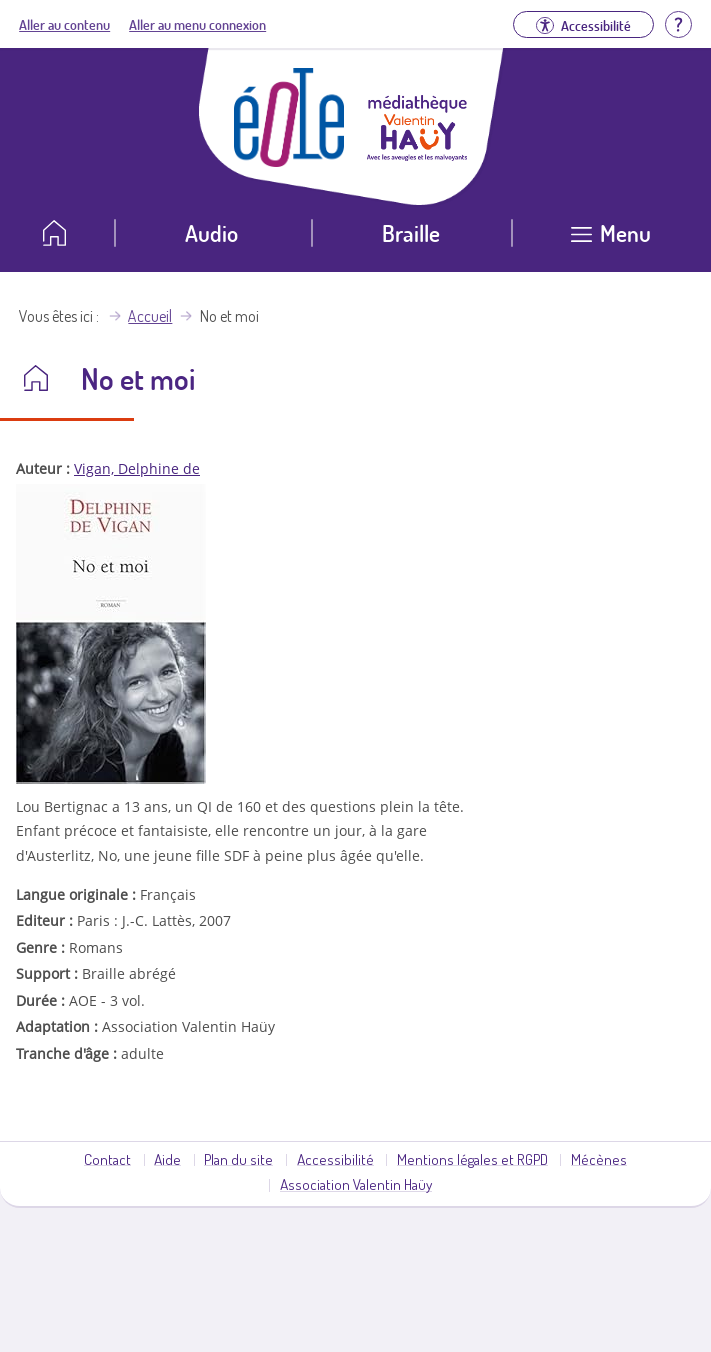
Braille (411, 232)
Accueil (150, 316)
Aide (167, 1159)
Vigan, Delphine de (137, 468)
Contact (107, 1159)
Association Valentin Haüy (356, 1184)
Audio (211, 232)
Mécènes (599, 1159)
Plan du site (238, 1159)
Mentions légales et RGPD (472, 1159)
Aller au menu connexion (197, 24)
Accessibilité (335, 1159)
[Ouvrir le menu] (611, 240)
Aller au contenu (64, 24)
